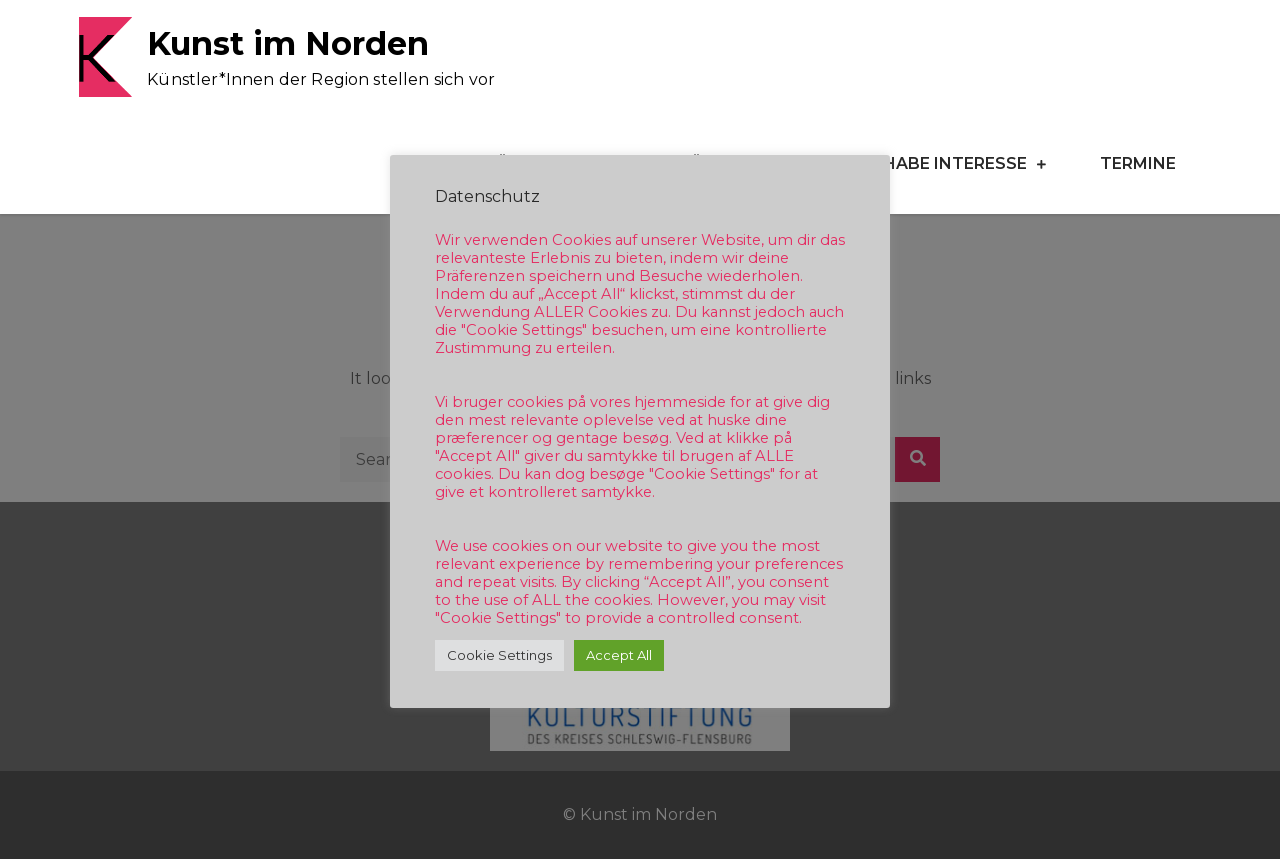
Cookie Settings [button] (499, 655)
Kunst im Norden (288, 43)
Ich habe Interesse (938, 163)
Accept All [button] (619, 655)
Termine (1138, 163)
